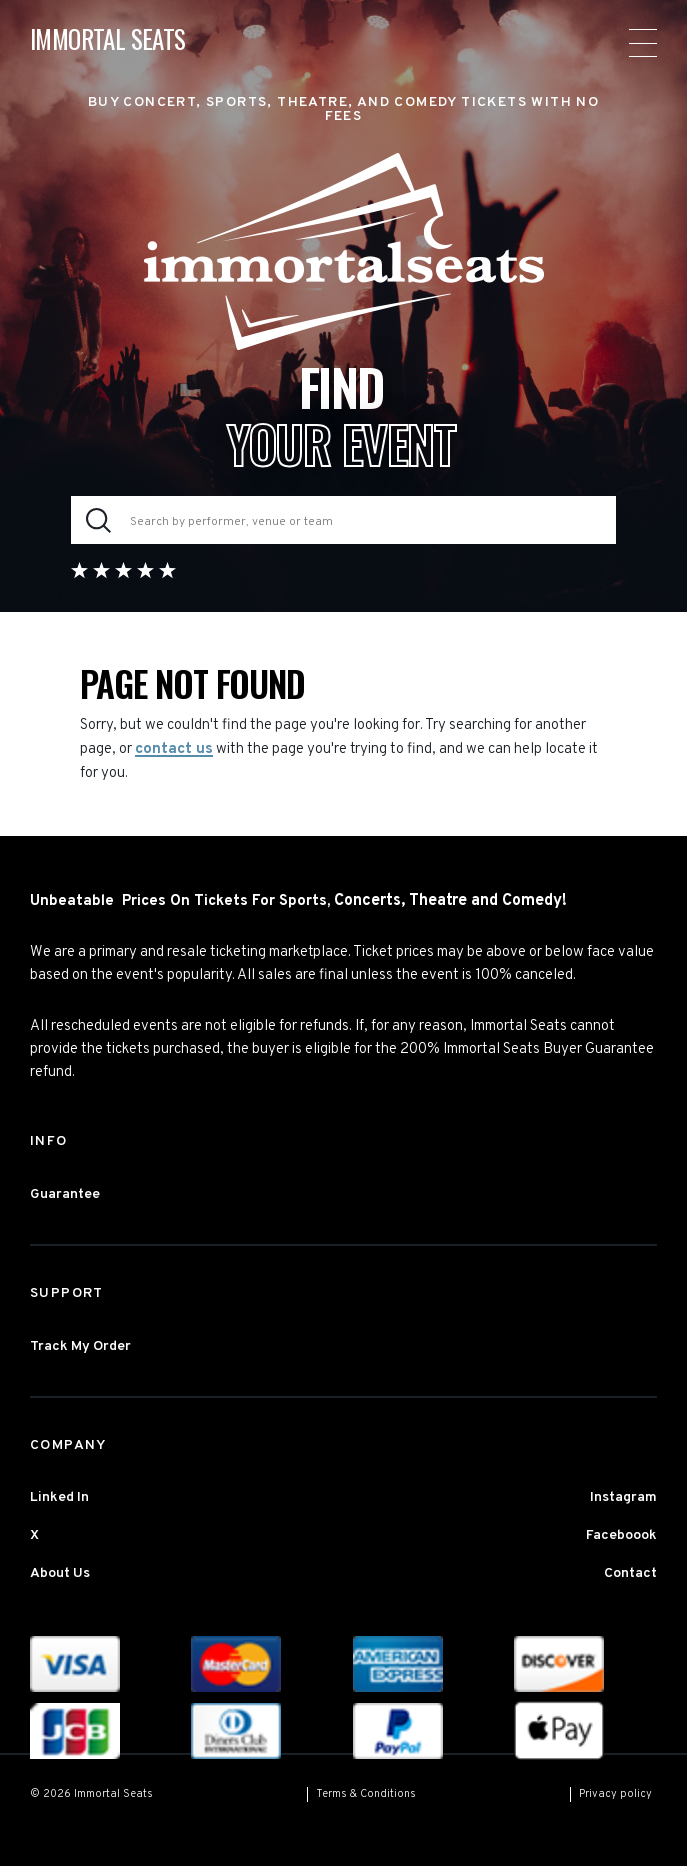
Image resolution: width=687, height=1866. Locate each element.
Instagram (623, 1497)
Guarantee (65, 1194)
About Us (60, 1573)
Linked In (59, 1497)
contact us (174, 749)
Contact (630, 1573)
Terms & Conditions (366, 1794)
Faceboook (621, 1535)
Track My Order (80, 1346)
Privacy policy (615, 1794)
